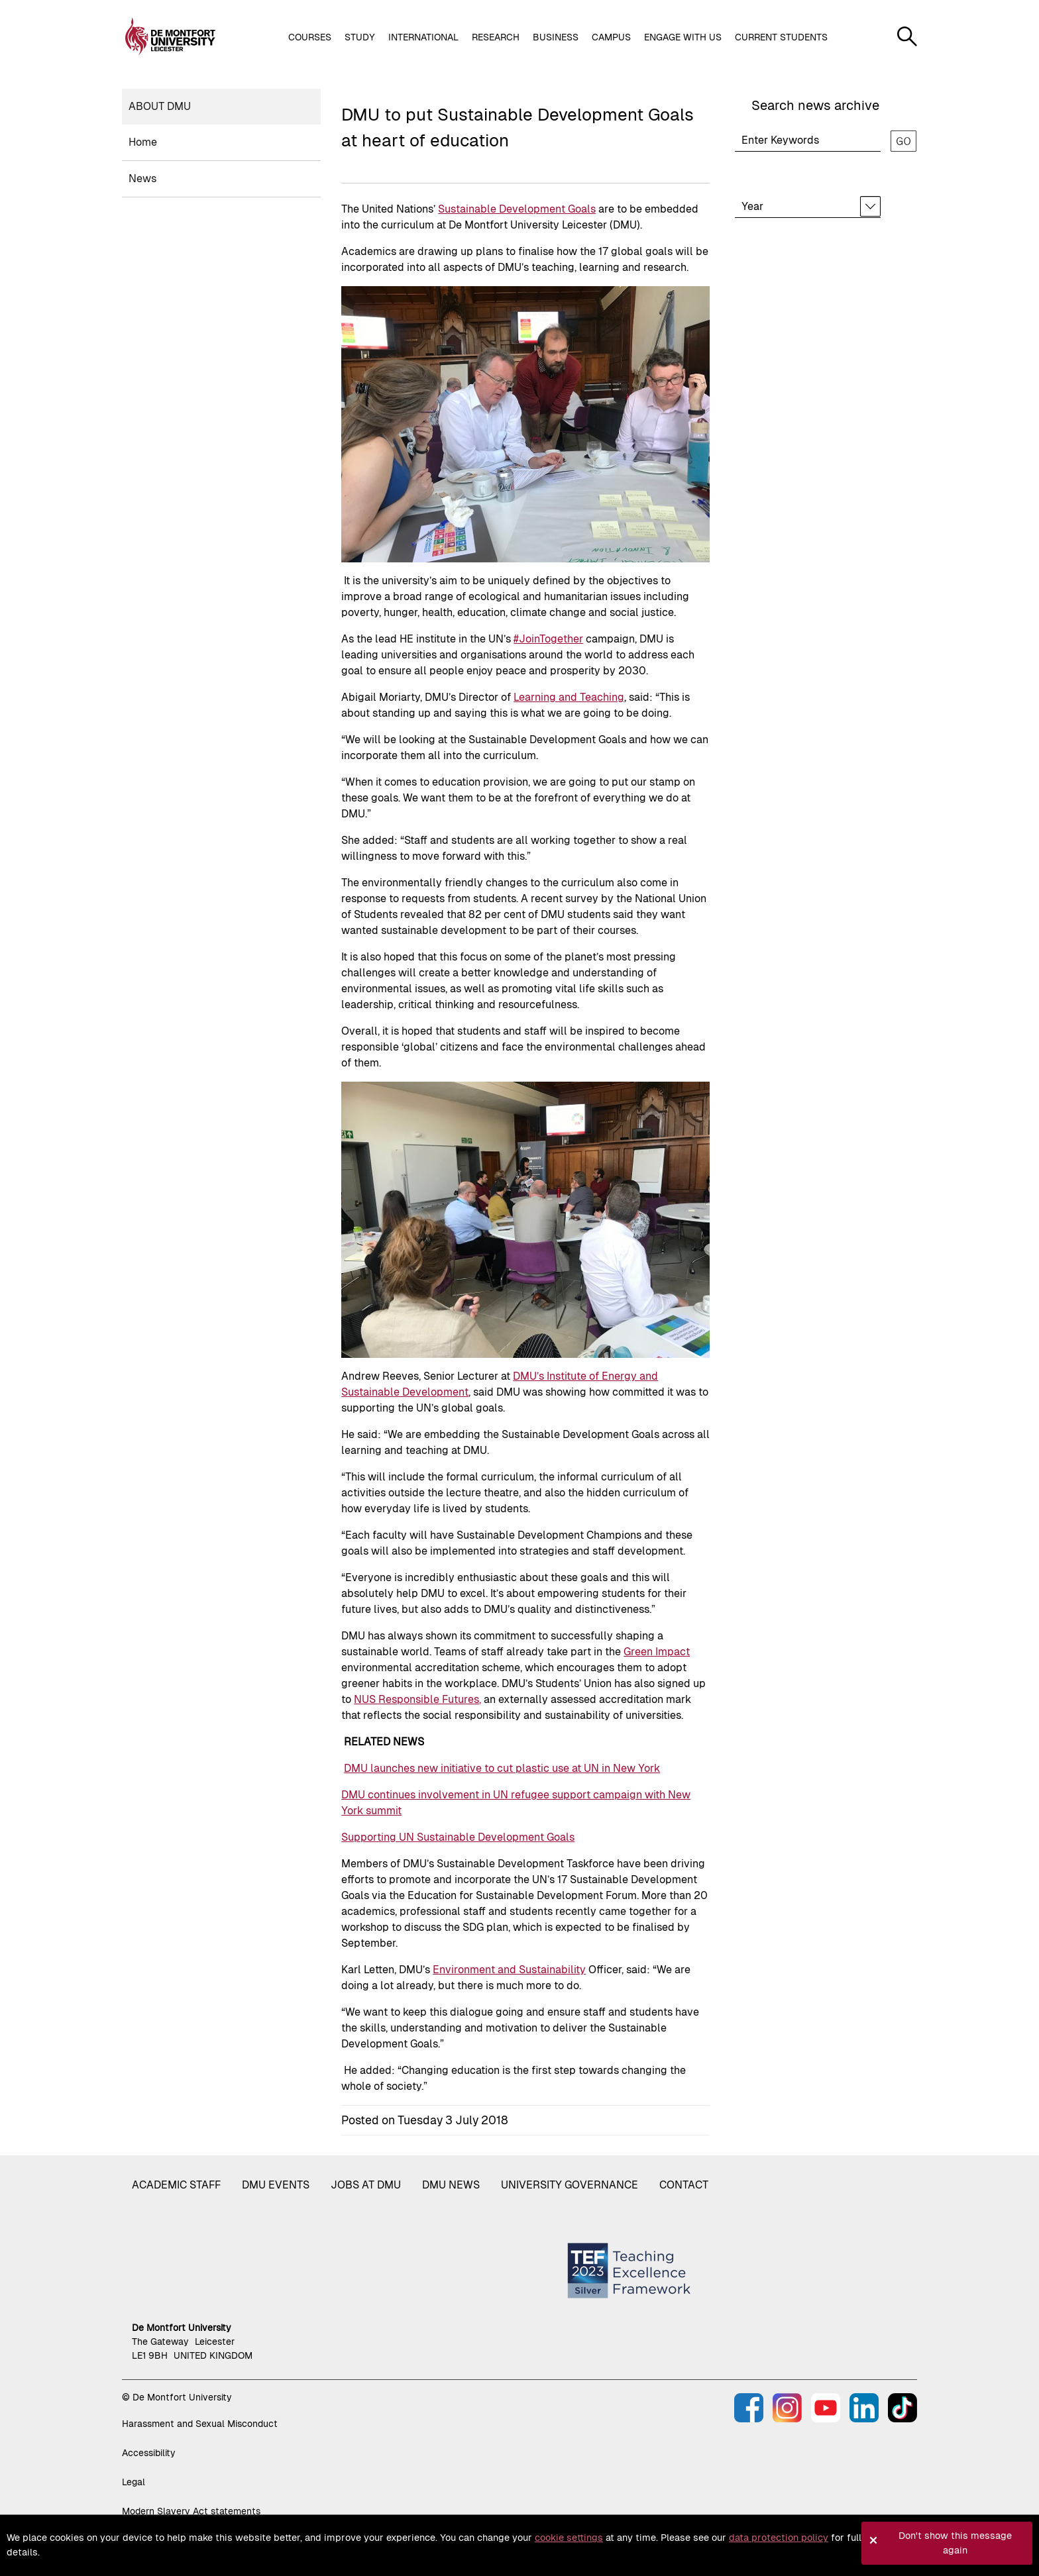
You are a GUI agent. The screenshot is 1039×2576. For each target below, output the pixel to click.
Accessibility (149, 2452)
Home (143, 142)
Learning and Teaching (569, 697)
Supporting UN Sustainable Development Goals (457, 1837)
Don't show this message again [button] (955, 2542)
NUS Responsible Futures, (417, 1699)
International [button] (423, 37)
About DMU (160, 106)
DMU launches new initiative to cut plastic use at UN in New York (502, 1768)
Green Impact (657, 1651)
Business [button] (555, 37)
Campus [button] (611, 37)
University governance (569, 2185)
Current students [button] (781, 37)
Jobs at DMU (366, 2185)
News (142, 178)
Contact (683, 2185)
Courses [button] (309, 37)
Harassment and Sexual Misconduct (200, 2423)
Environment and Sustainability (509, 1969)
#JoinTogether (548, 639)
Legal (133, 2482)
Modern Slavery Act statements (191, 2511)
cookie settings (569, 2537)
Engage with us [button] (683, 37)
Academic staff (176, 2185)
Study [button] (360, 37)
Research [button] (496, 37)
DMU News (451, 2185)
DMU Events (275, 2185)
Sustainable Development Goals (517, 209)
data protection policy (778, 2537)
